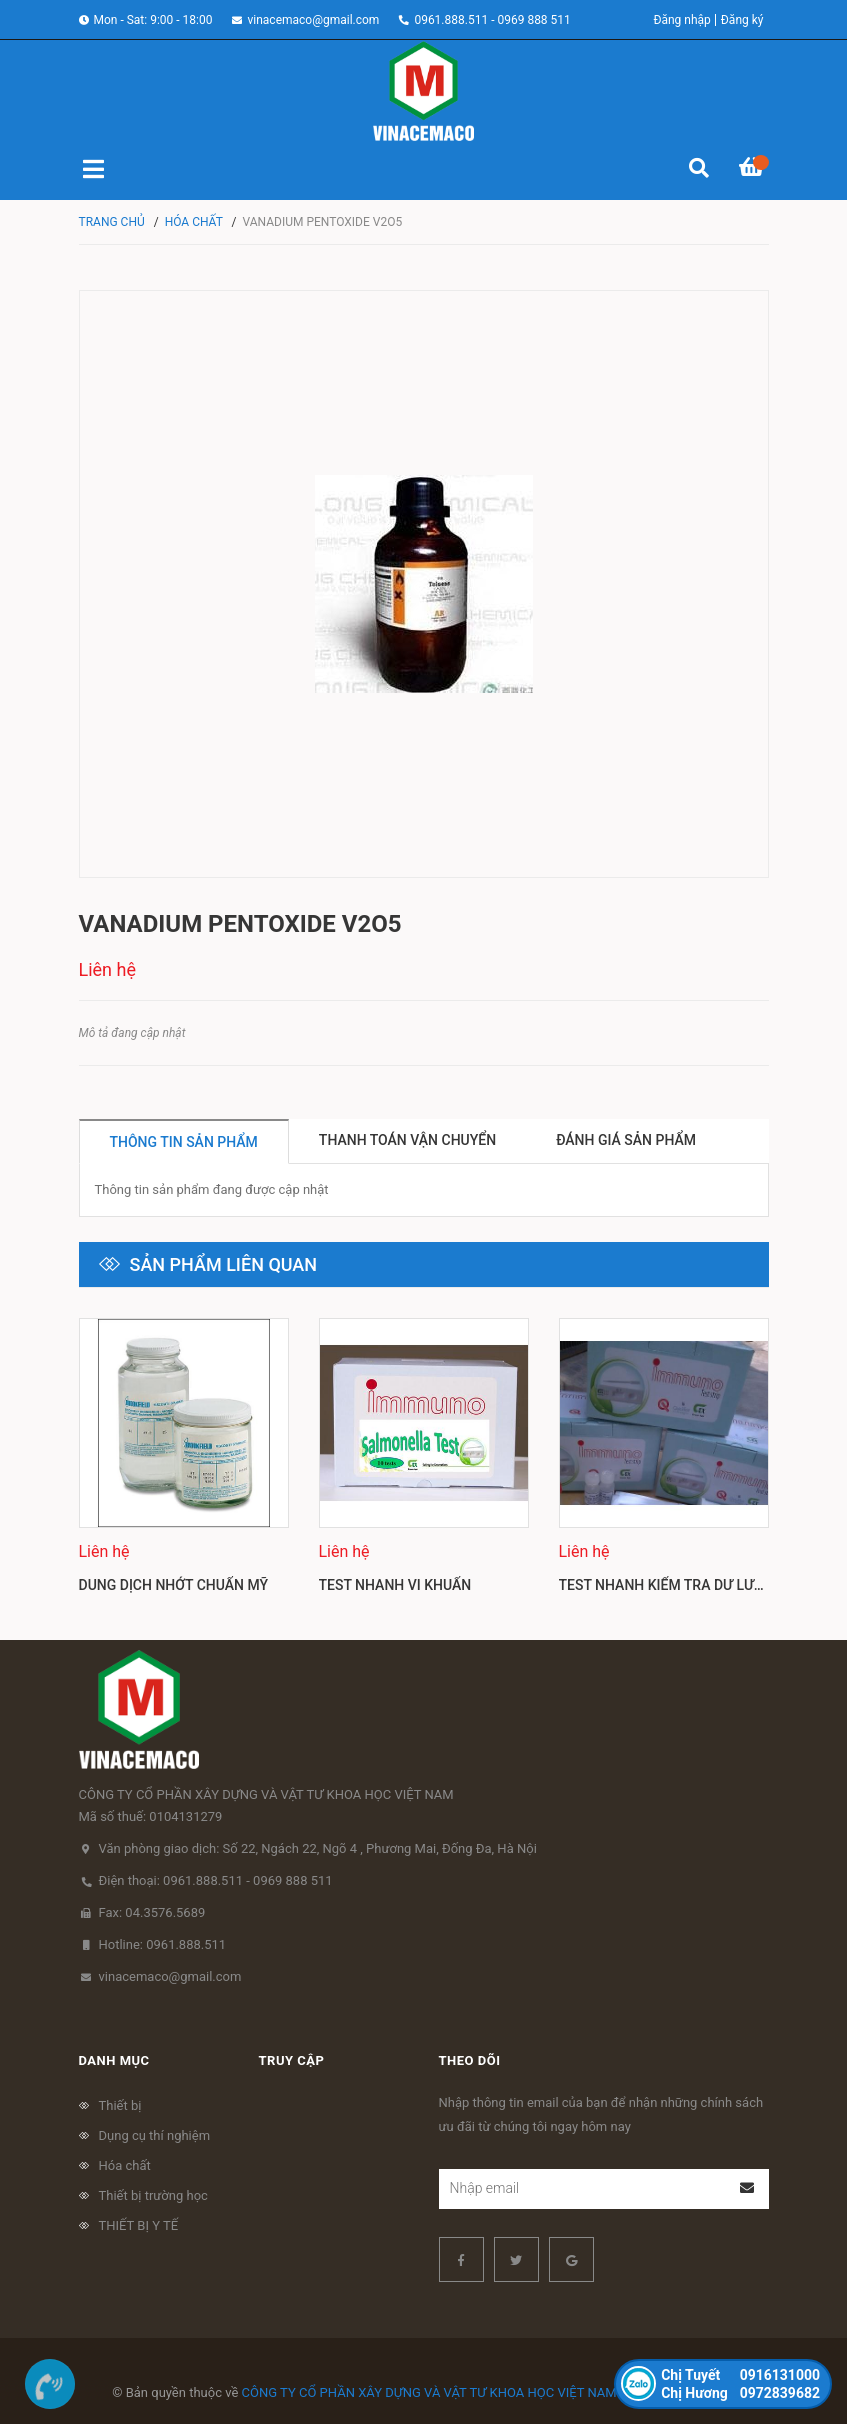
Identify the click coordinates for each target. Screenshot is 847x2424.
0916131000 (740, 2375)
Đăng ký (742, 20)
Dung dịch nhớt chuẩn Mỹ (174, 1585)
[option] (184, 1464)
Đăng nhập (681, 20)
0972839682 (740, 2393)
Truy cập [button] (292, 2060)
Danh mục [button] (114, 2060)
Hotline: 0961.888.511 (163, 1944)
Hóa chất (125, 2165)
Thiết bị (120, 2105)
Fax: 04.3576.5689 (152, 1912)
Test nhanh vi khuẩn (395, 1585)
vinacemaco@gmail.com (313, 20)
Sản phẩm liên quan (224, 1264)
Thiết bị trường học (153, 2195)
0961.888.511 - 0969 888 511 (492, 20)
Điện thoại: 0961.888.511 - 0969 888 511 (216, 1880)
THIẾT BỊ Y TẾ (139, 2225)
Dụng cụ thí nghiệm (155, 2135)
